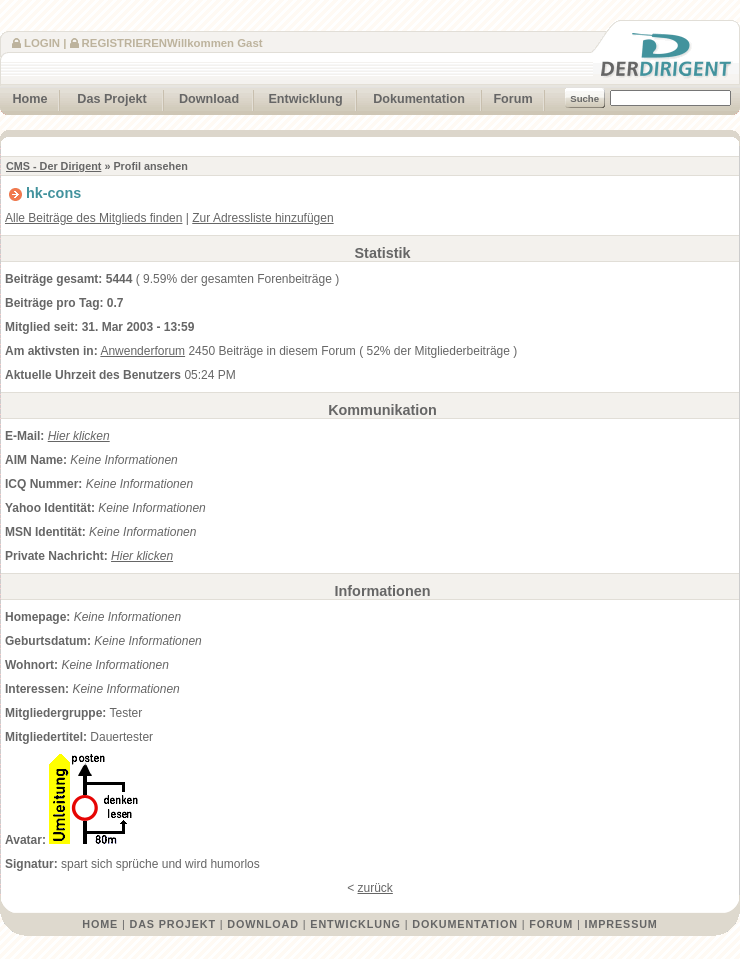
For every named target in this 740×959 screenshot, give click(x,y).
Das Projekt (103, 96)
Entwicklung (298, 96)
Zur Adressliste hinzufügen (262, 218)
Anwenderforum (142, 351)
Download (201, 96)
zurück (375, 888)
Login (42, 43)
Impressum (621, 924)
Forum (507, 96)
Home (24, 96)
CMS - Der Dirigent (53, 166)
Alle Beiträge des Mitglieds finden (93, 218)
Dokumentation (411, 96)
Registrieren (124, 43)
